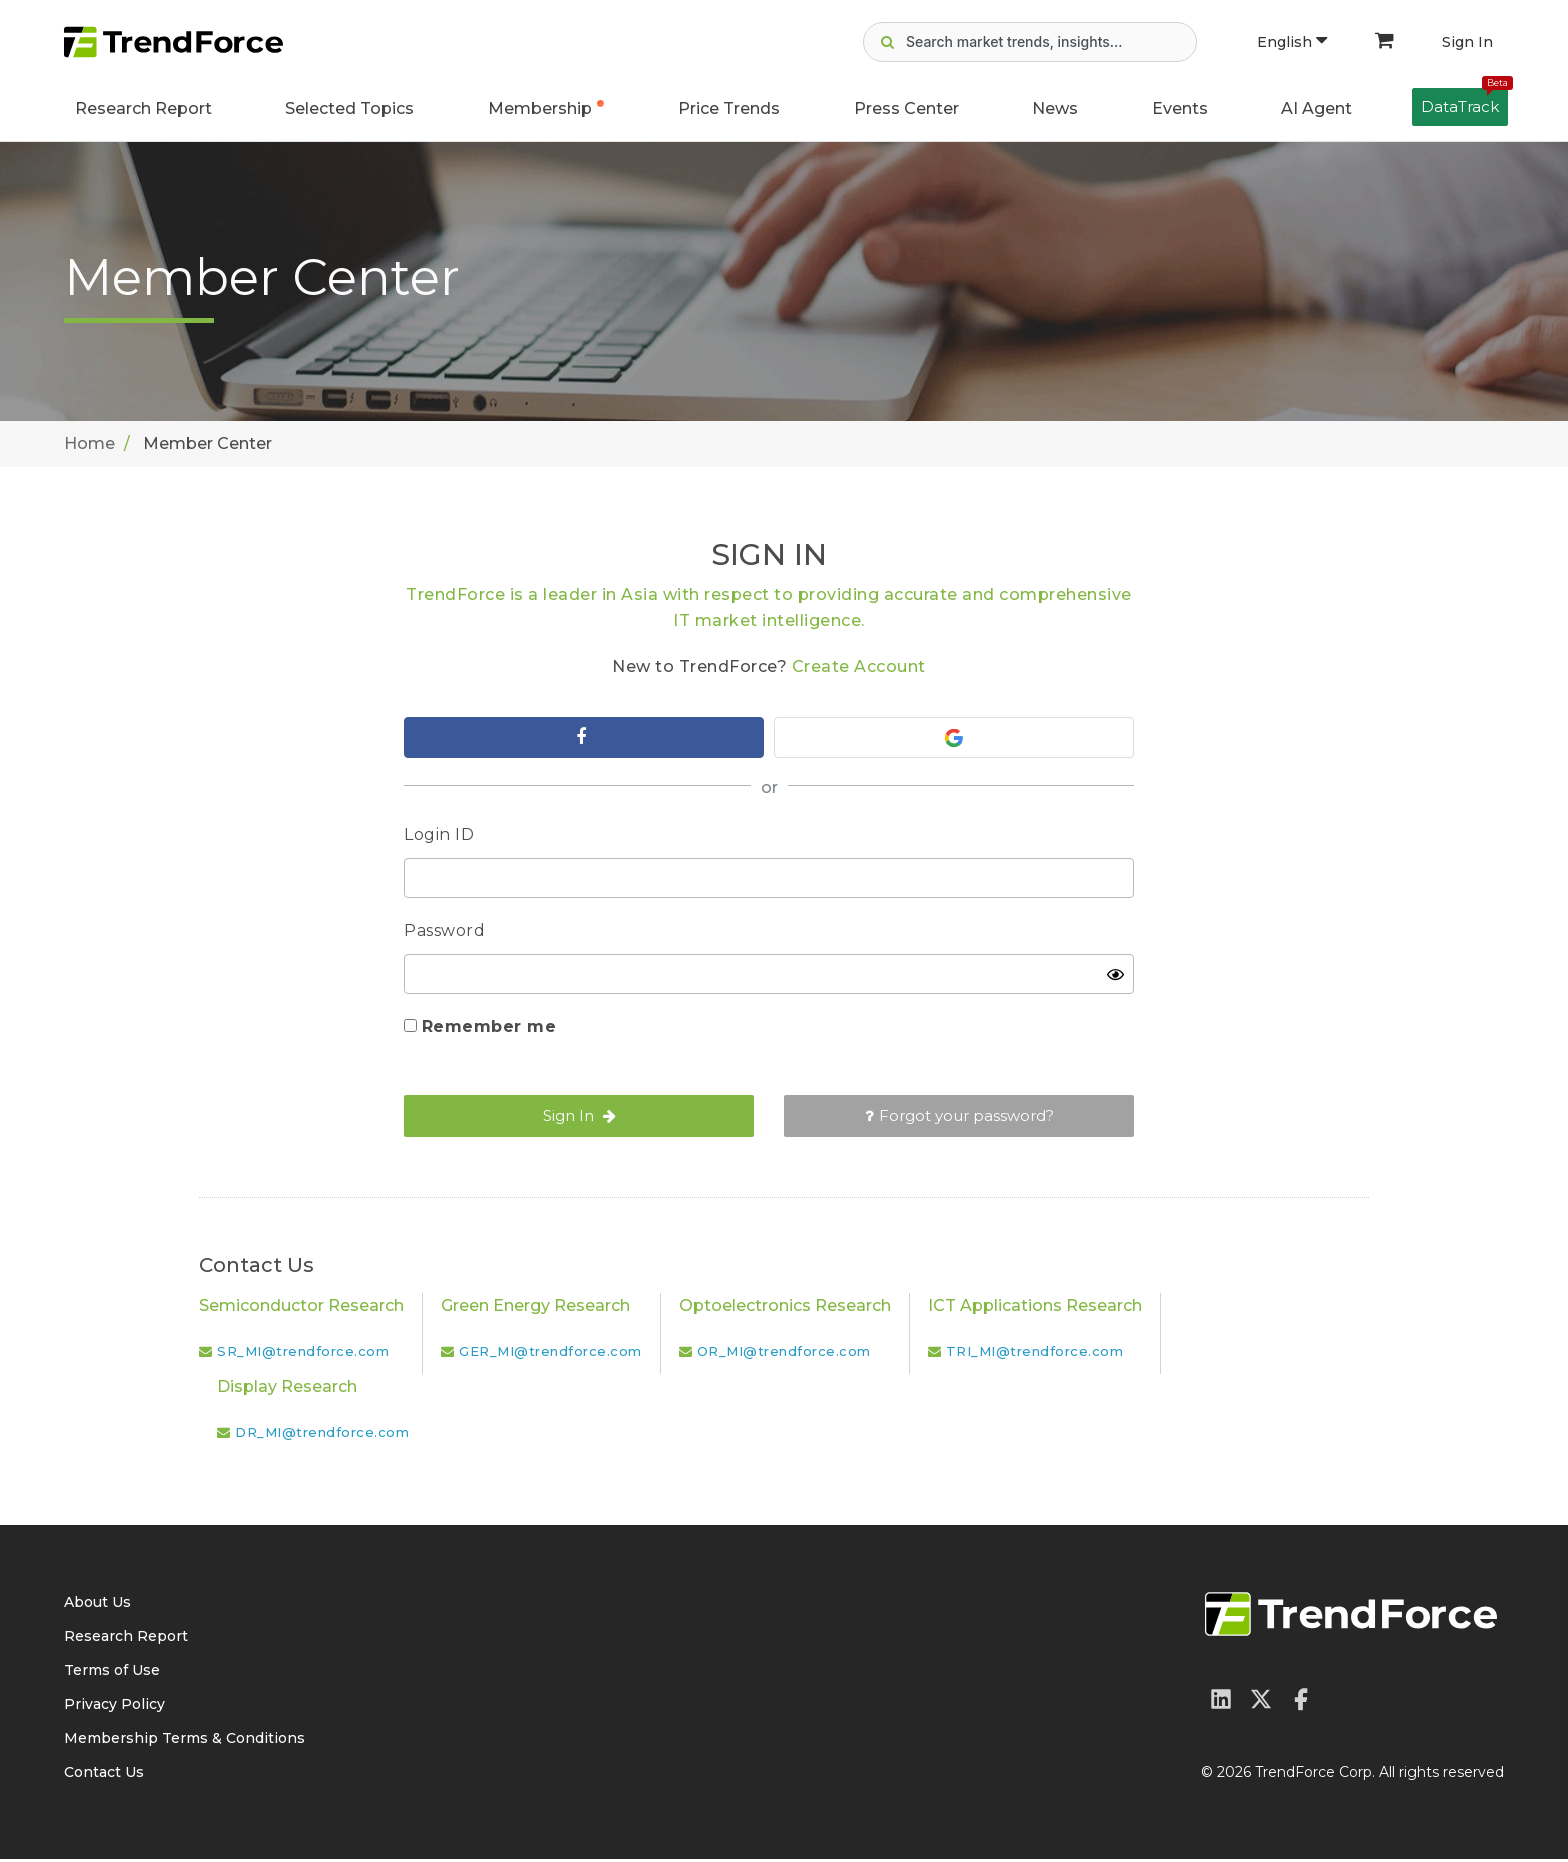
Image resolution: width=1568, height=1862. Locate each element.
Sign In (1467, 42)
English (1292, 42)
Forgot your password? (959, 1118)
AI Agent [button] (1316, 108)
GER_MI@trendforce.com (550, 1354)
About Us (97, 1605)
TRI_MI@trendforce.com (1035, 1354)
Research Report (143, 108)
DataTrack (1464, 102)
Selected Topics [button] (349, 108)
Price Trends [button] (729, 108)
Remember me (489, 1029)
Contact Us (104, 1775)
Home (89, 443)
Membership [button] (540, 108)
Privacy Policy (114, 1707)
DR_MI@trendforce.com (322, 1435)
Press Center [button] (906, 108)
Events (1180, 108)
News (1055, 108)
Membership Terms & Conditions (184, 1741)
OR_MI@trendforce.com (784, 1354)
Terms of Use (112, 1673)
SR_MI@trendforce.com (303, 1354)
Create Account (859, 666)
